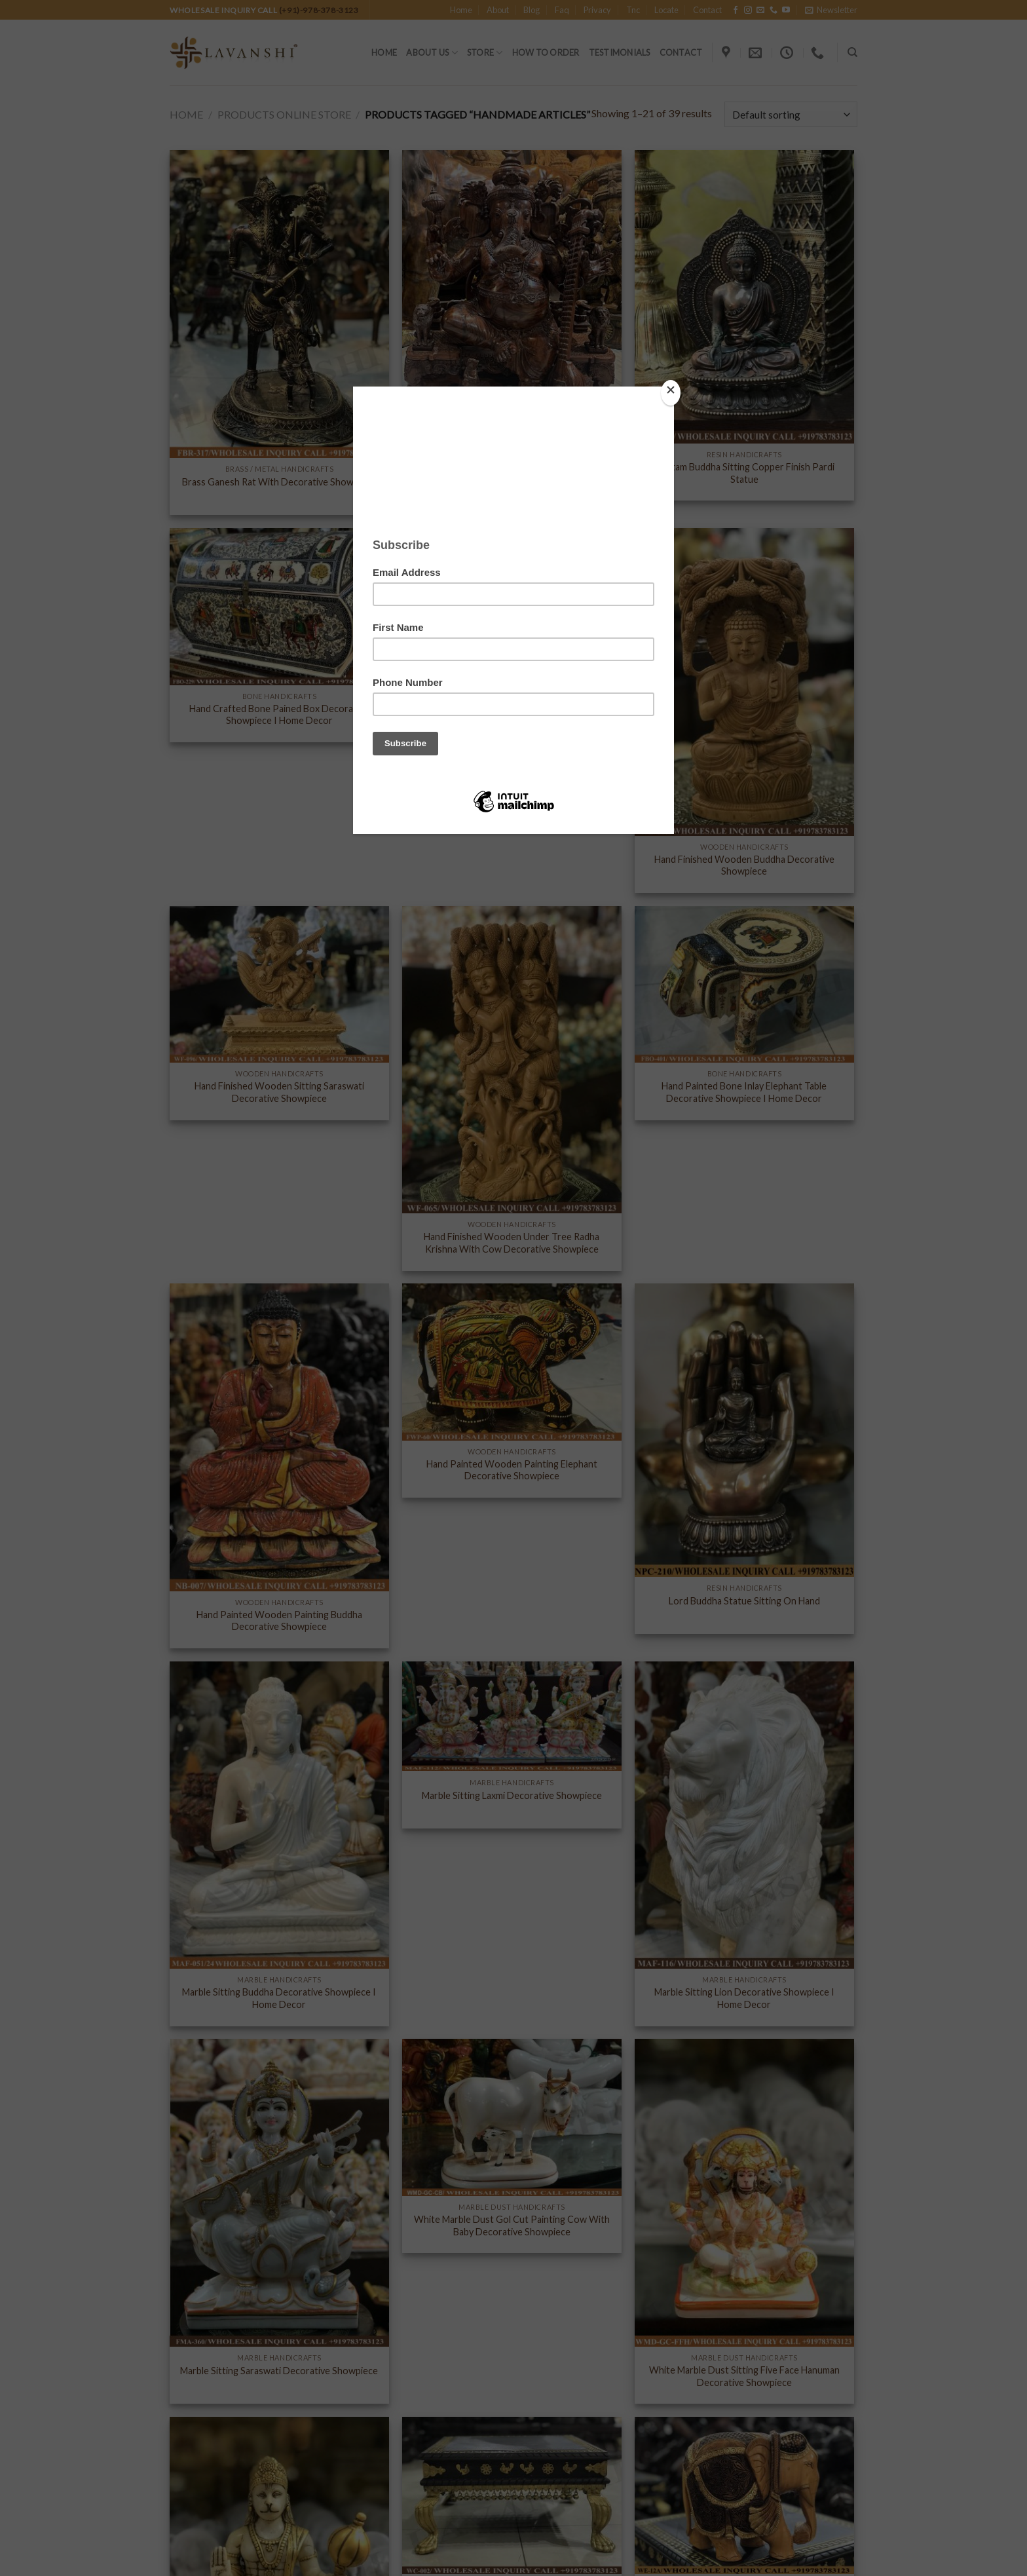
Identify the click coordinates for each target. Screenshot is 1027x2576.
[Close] (671, 393)
